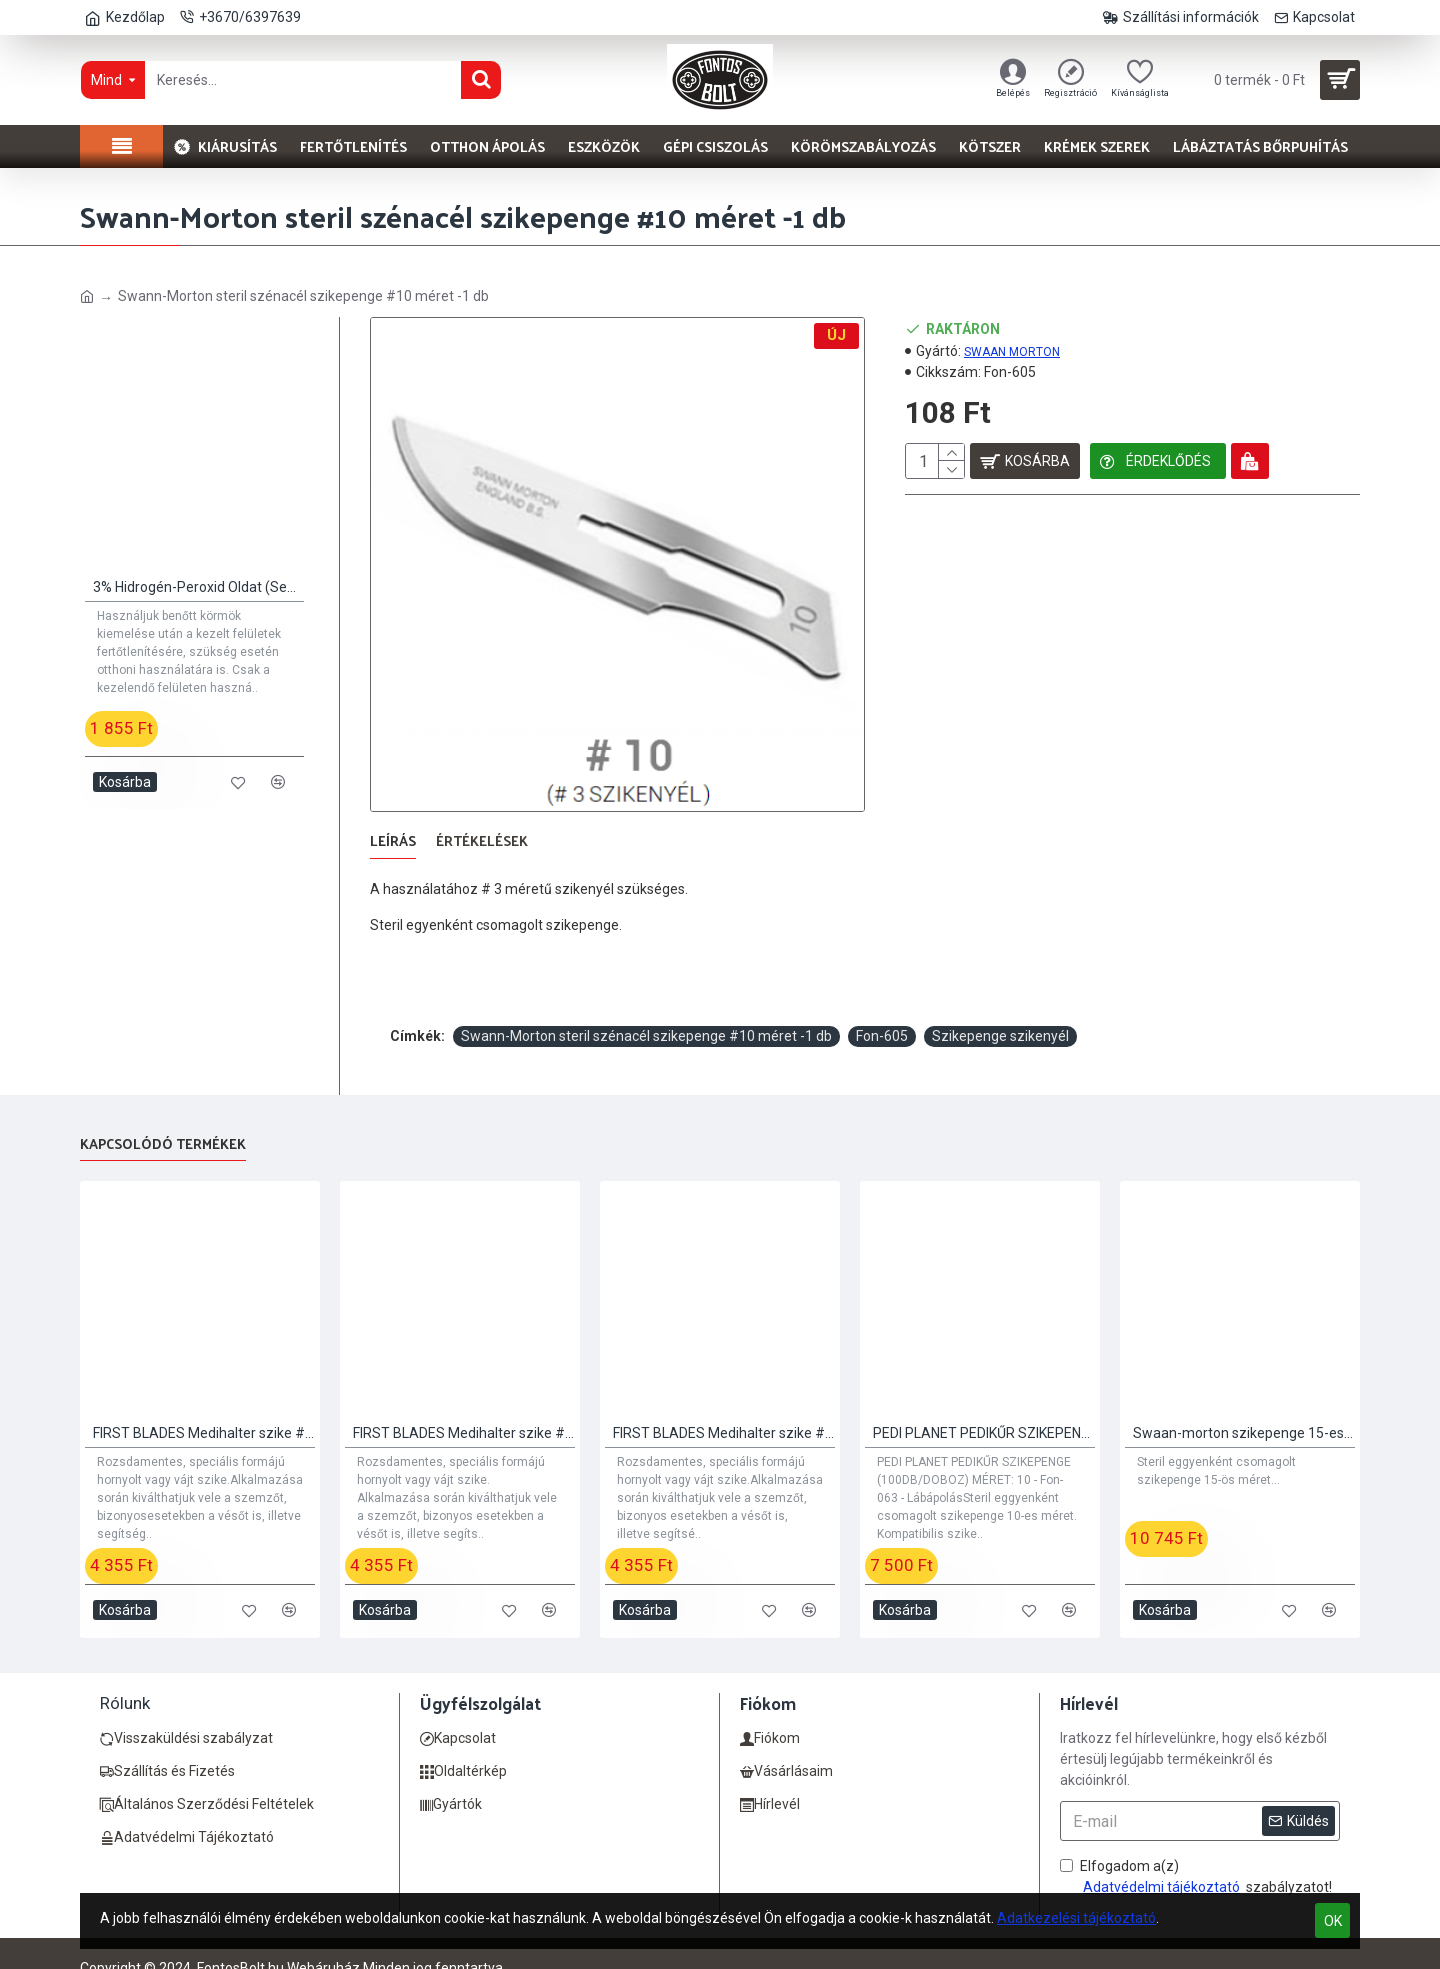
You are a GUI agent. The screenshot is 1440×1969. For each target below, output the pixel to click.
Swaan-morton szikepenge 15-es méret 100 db (1244, 1408)
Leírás (393, 842)
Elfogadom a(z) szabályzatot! (1196, 1853)
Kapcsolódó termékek (163, 1120)
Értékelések (482, 842)
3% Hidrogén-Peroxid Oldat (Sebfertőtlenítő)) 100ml (198, 587)
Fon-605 (882, 1011)
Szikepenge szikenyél (1000, 1011)
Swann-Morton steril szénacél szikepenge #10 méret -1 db (646, 1011)
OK (1333, 1921)
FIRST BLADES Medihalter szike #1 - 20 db (204, 1408)
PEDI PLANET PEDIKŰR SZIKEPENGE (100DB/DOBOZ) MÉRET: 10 (984, 1408)
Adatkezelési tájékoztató (1076, 1918)
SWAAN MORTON (1012, 352)
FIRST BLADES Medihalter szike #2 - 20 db (464, 1408)
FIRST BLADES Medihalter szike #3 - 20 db (724, 1408)
